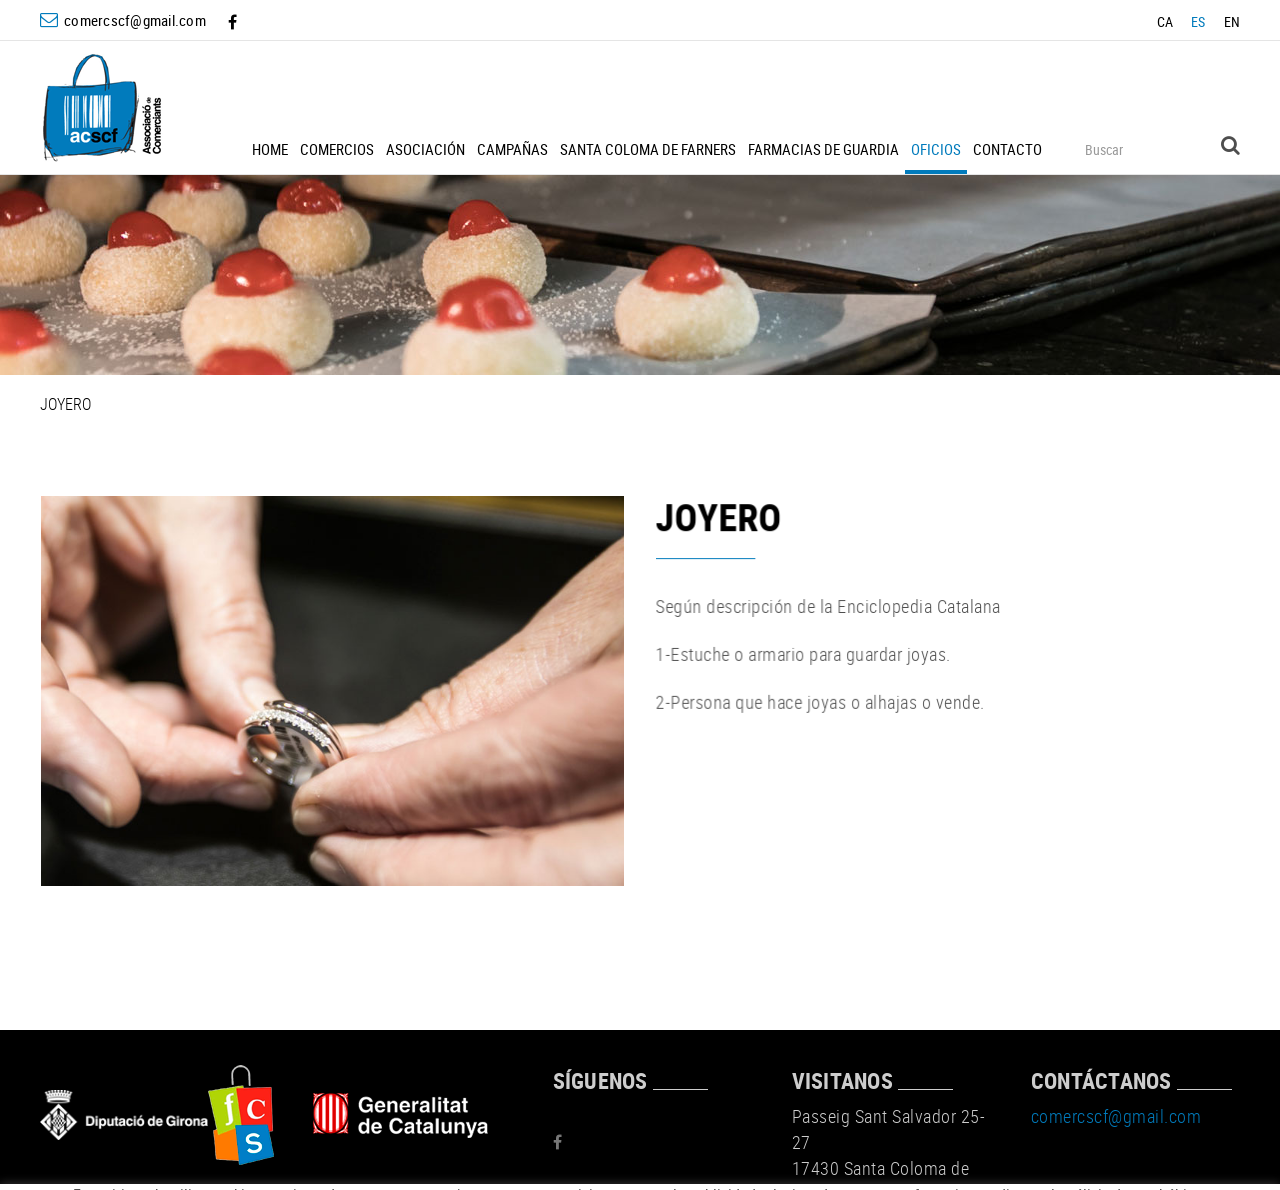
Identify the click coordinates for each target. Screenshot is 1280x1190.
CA (1165, 21)
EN (1232, 21)
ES (1198, 21)
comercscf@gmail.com (135, 20)
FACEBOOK (234, 22)
